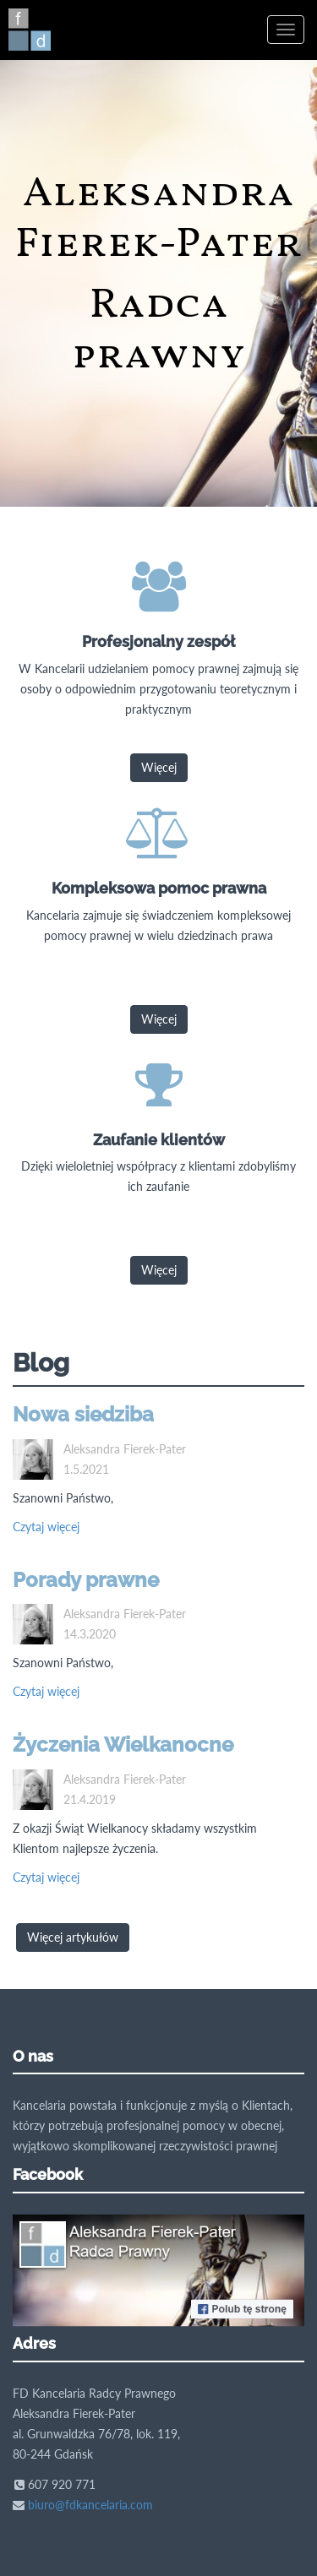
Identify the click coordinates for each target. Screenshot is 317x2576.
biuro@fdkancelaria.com (90, 2504)
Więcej (159, 767)
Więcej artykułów (72, 1937)
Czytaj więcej (46, 1526)
